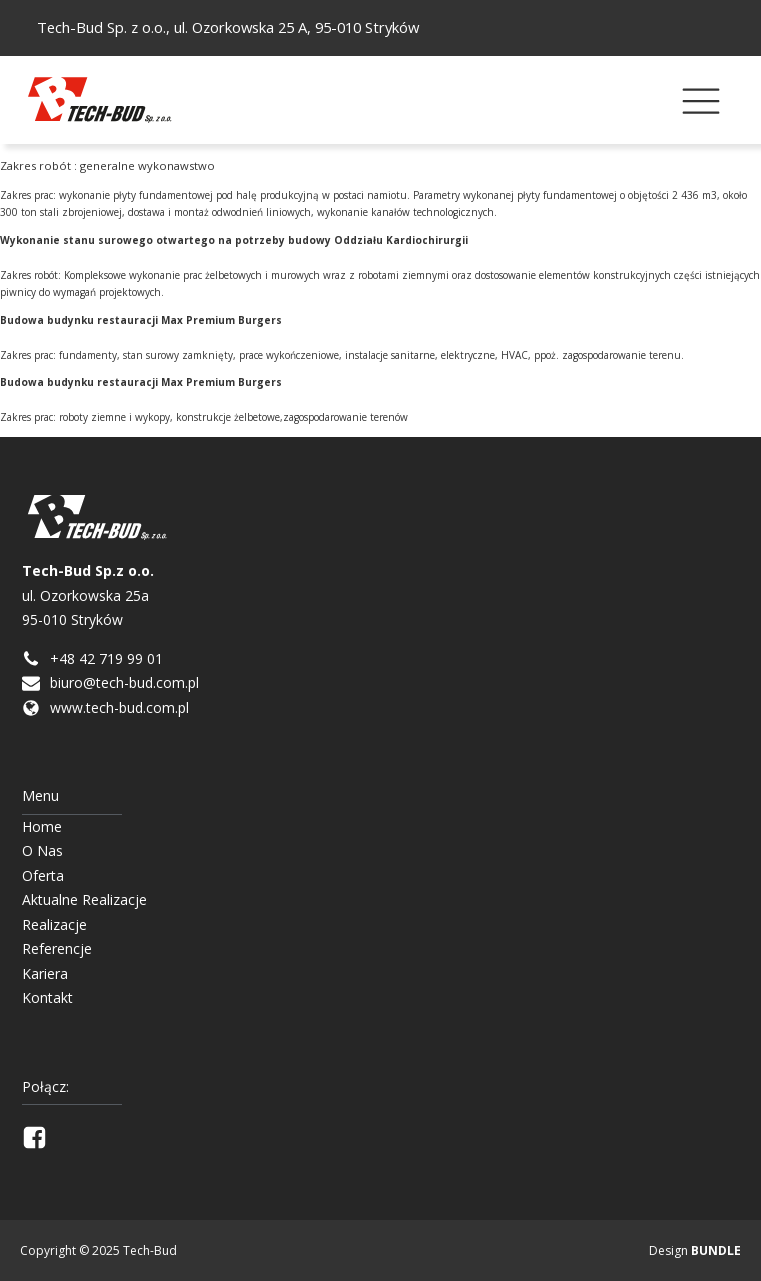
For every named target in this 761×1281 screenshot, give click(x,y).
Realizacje (54, 924)
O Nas (42, 850)
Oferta (43, 875)
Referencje (57, 948)
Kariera (45, 973)
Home (42, 826)
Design (695, 1250)
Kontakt (47, 997)
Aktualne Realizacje (84, 899)
